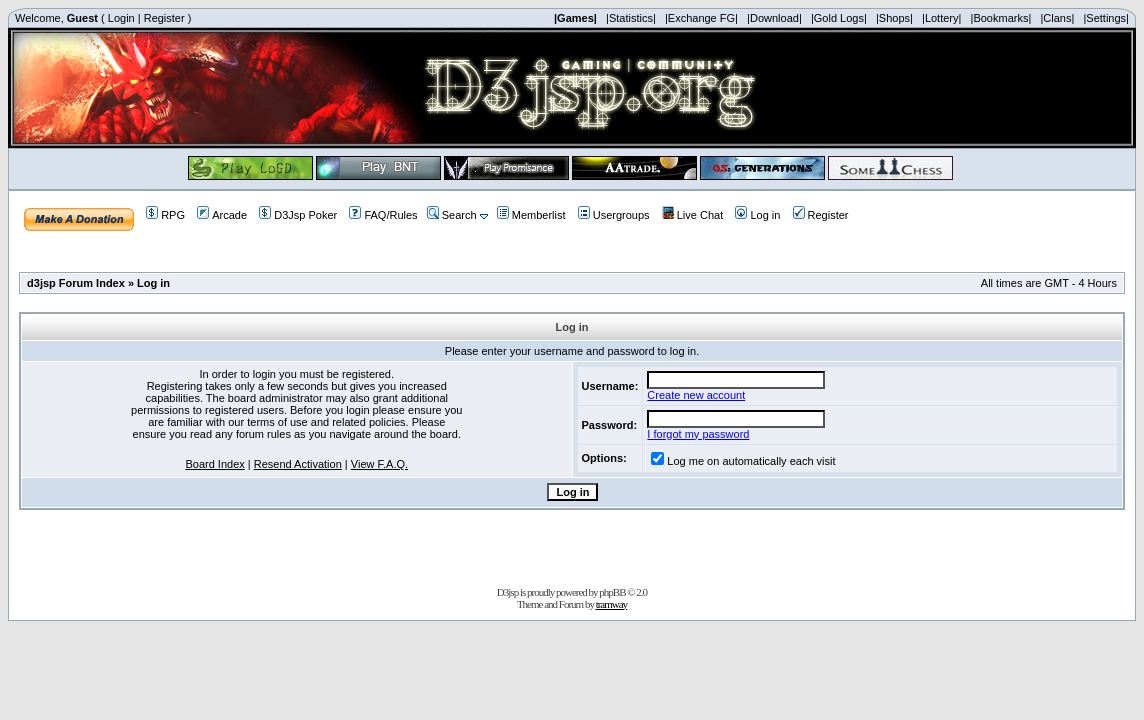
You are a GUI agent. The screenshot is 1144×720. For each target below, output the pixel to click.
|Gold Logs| (839, 18)
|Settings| (1105, 18)
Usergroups (614, 215)
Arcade (222, 215)
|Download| (774, 18)
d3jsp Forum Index (76, 283)
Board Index (214, 464)
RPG (165, 215)
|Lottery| (941, 18)
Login (121, 18)
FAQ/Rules (383, 215)
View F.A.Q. (379, 464)
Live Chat (692, 215)
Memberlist (531, 215)
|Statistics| (631, 18)
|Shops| (894, 18)
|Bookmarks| (1001, 18)
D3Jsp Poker (298, 215)
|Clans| (1057, 18)
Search (452, 215)
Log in (757, 215)
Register (164, 18)
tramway (611, 604)
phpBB (612, 592)
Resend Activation (298, 464)
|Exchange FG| (701, 18)
